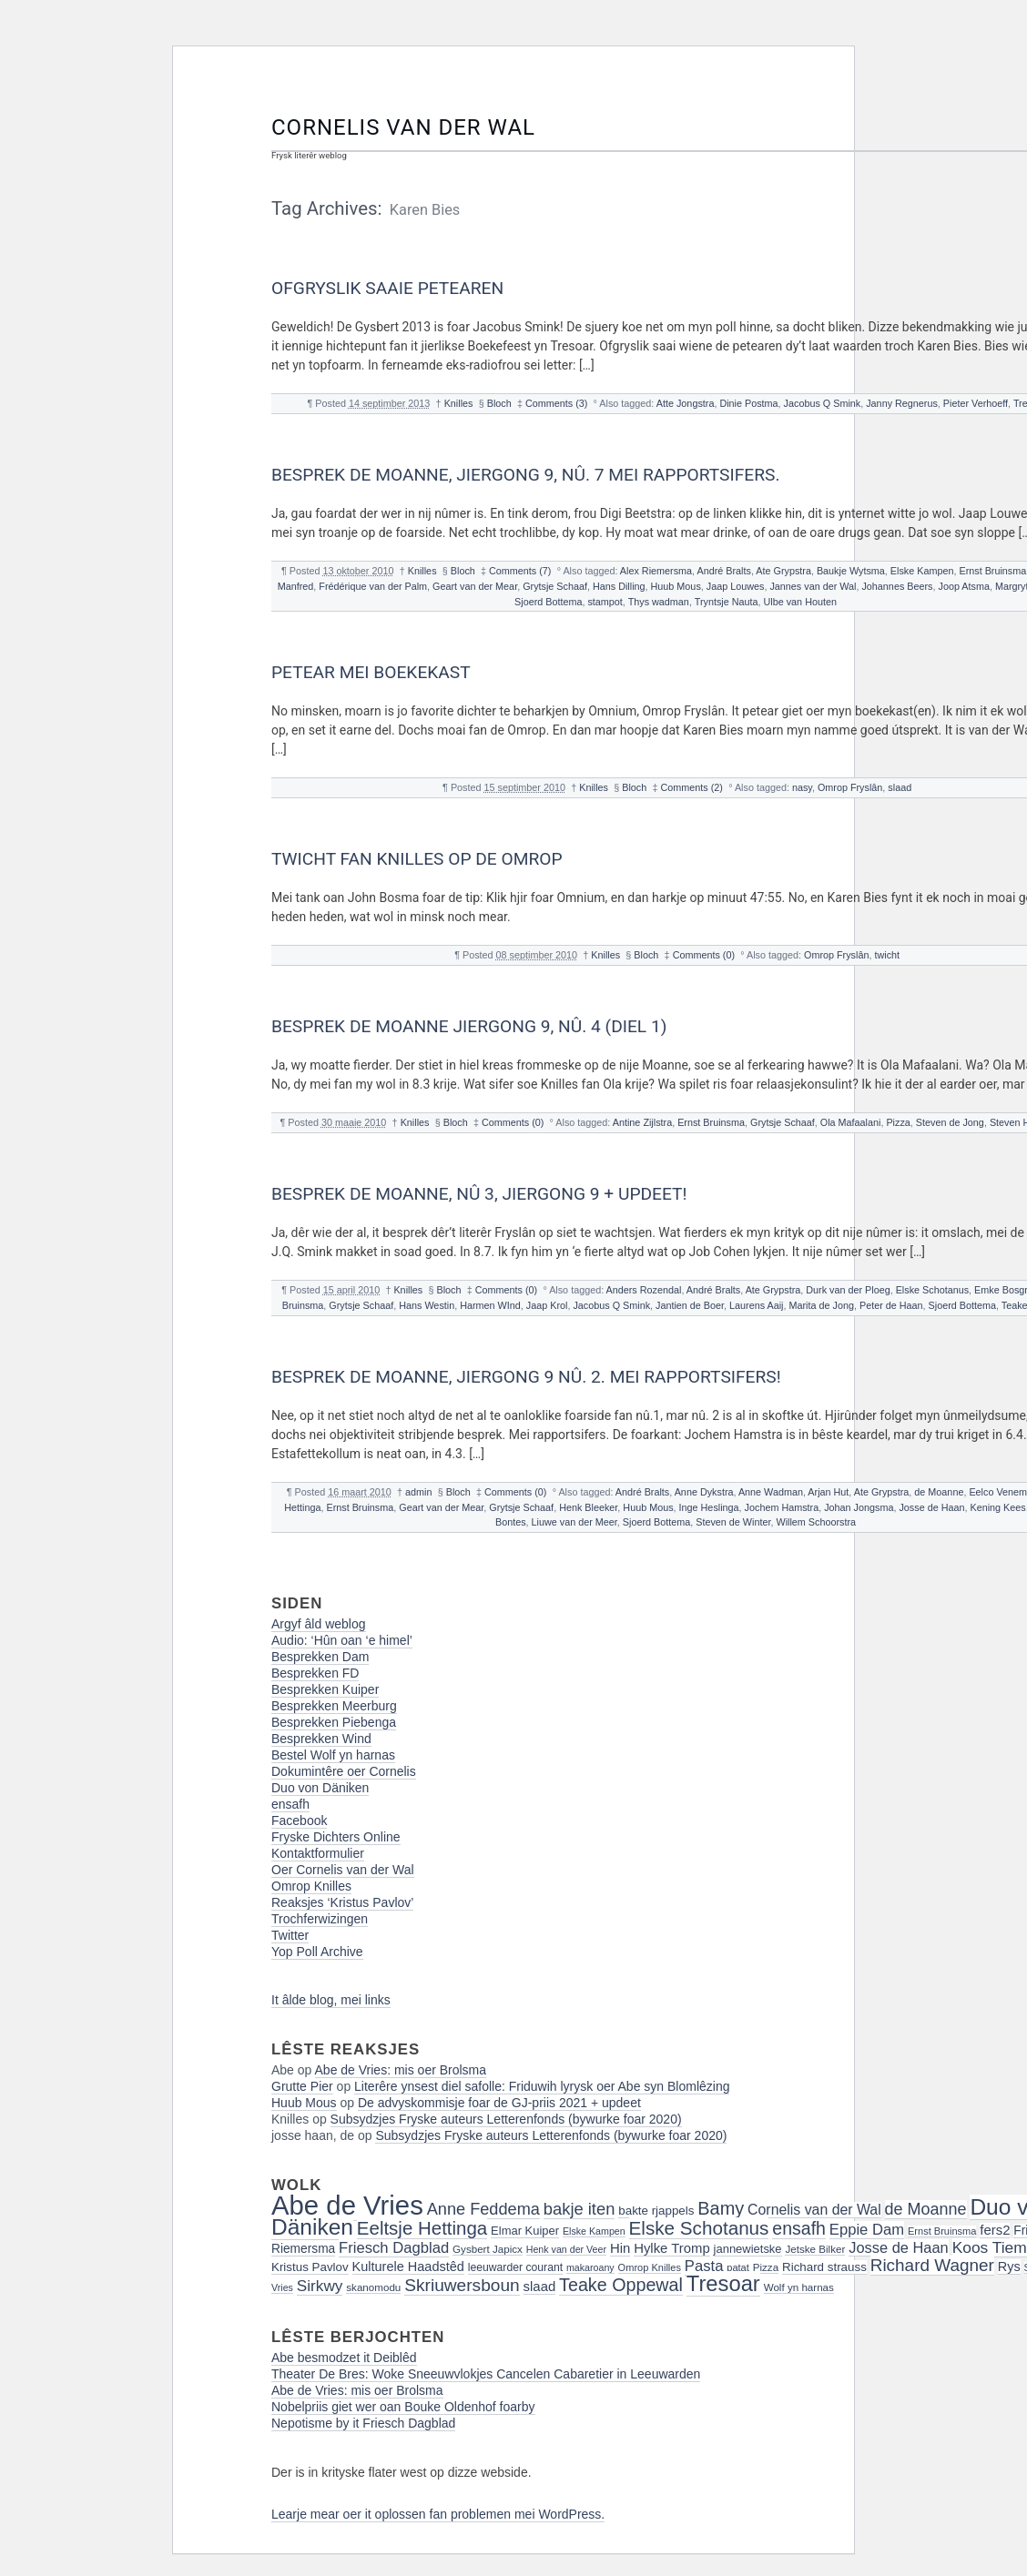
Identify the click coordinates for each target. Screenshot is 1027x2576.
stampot (604, 601)
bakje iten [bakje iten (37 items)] (579, 2208)
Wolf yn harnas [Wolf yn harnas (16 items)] (799, 2287)
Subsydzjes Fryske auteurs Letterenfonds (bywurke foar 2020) (506, 2119)
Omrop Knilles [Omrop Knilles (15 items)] (649, 2267)
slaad (899, 787)
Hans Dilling (619, 586)
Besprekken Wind (321, 1738)
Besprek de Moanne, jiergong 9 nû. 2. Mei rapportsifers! (526, 1376)
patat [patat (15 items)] (738, 2267)
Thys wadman (658, 601)
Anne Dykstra (704, 1491)
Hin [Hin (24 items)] (620, 2248)
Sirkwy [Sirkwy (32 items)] (320, 2286)
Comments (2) (692, 787)
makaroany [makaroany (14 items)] (590, 2267)
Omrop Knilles (311, 1886)
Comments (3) (556, 403)
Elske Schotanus (932, 1289)
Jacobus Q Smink (822, 403)
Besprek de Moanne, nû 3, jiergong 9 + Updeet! (478, 1193)
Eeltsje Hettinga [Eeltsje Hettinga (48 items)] (422, 2227)
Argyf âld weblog (318, 1624)
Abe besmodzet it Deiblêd (344, 2357)
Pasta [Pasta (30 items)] (704, 2266)
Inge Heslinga (709, 1507)
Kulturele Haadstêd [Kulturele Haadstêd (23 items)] (408, 2266)
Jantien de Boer (690, 1305)
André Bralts (723, 570)
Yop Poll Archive (317, 1951)
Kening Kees (997, 1507)
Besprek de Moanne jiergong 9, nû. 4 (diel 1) (468, 1026)
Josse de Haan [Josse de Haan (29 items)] (899, 2247)
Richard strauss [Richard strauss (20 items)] (824, 2267)
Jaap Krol (547, 1305)
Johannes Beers (896, 586)
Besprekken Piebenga (333, 1722)
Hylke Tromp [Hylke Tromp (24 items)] (672, 2248)
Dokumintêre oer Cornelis (343, 1771)
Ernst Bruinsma (992, 570)
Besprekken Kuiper (325, 1689)
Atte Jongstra (685, 403)
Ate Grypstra (783, 570)
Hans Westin (426, 1305)
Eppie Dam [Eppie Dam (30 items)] (866, 2229)
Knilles (458, 403)
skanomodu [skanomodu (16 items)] (373, 2287)
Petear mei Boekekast (371, 672)
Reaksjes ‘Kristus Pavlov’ (342, 1902)
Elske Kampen (922, 570)
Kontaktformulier (317, 1853)
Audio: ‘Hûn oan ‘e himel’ (341, 1640)
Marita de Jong (821, 1305)
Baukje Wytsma (851, 570)
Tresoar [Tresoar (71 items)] (723, 2283)
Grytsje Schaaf (555, 586)
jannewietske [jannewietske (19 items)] (748, 2249)
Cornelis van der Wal (403, 127)
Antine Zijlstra (642, 1122)
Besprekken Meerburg (334, 1706)
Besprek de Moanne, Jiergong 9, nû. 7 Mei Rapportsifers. (525, 474)
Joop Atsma (963, 586)
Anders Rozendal (644, 1289)
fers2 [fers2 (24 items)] (995, 2230)
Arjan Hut (828, 1491)
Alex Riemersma (656, 570)
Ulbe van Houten (800, 601)
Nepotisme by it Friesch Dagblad (363, 2423)
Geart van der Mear (474, 586)
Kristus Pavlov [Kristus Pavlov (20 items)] (310, 2267)
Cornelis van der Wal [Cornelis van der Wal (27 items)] (814, 2209)
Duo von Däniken (320, 1787)
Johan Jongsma (858, 1507)
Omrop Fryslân (850, 787)
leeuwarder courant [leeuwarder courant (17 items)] (515, 2267)
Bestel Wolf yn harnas (333, 1755)
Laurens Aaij (756, 1305)
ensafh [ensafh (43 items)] (799, 2228)
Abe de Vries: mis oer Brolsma (401, 2070)
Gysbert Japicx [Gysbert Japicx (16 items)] (487, 2249)
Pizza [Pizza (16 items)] (765, 2267)
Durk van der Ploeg (848, 1289)
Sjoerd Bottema (548, 601)
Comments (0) (704, 954)
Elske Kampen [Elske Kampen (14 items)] (594, 2231)
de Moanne (938, 1491)
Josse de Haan (931, 1507)
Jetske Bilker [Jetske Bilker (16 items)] (815, 2249)
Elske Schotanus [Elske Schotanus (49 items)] (699, 2227)
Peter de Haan (891, 1305)
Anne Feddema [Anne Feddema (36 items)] (483, 2209)
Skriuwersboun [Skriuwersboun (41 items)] (462, 2285)
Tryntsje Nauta (726, 601)
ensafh (290, 1804)
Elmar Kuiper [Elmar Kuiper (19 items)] (525, 2230)
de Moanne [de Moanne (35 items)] (926, 2209)
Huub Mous (676, 586)
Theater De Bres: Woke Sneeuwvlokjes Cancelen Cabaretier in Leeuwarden (485, 2374)
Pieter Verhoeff (975, 403)
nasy (802, 787)
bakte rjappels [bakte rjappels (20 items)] (656, 2210)
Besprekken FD (315, 1673)
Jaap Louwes (736, 586)
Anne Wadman (770, 1491)
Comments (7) (520, 570)
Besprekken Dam (320, 1656)
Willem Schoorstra (816, 1521)
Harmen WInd (490, 1305)
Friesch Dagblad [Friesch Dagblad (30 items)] (394, 2248)
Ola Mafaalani (850, 1122)
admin (418, 1491)
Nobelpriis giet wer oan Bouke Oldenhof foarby (403, 2406)
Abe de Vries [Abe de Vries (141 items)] (347, 2205)
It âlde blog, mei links (331, 2000)
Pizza (898, 1122)
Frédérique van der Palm (373, 586)
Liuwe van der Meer (574, 1521)
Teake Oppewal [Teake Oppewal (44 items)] (621, 2285)
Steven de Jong (950, 1122)
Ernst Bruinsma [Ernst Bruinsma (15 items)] (942, 2231)
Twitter (290, 1935)
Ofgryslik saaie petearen (387, 288)
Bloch (499, 403)
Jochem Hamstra (782, 1507)
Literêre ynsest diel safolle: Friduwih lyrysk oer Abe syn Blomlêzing (541, 2086)
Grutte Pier (302, 2086)
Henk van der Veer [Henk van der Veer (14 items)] (566, 2249)
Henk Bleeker (588, 1507)
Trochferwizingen (319, 1919)
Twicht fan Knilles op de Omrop (417, 858)
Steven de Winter (733, 1521)
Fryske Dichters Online (336, 1837)
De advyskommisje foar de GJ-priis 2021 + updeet (499, 2102)
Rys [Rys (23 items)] (1009, 2266)
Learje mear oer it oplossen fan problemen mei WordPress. (438, 2514)
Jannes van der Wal (812, 586)
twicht (887, 954)
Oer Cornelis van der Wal (342, 1869)
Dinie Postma (748, 403)
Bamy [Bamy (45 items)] (720, 2208)
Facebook (299, 1820)
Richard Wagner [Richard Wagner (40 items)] (932, 2265)
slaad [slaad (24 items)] (540, 2286)
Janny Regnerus (902, 403)
